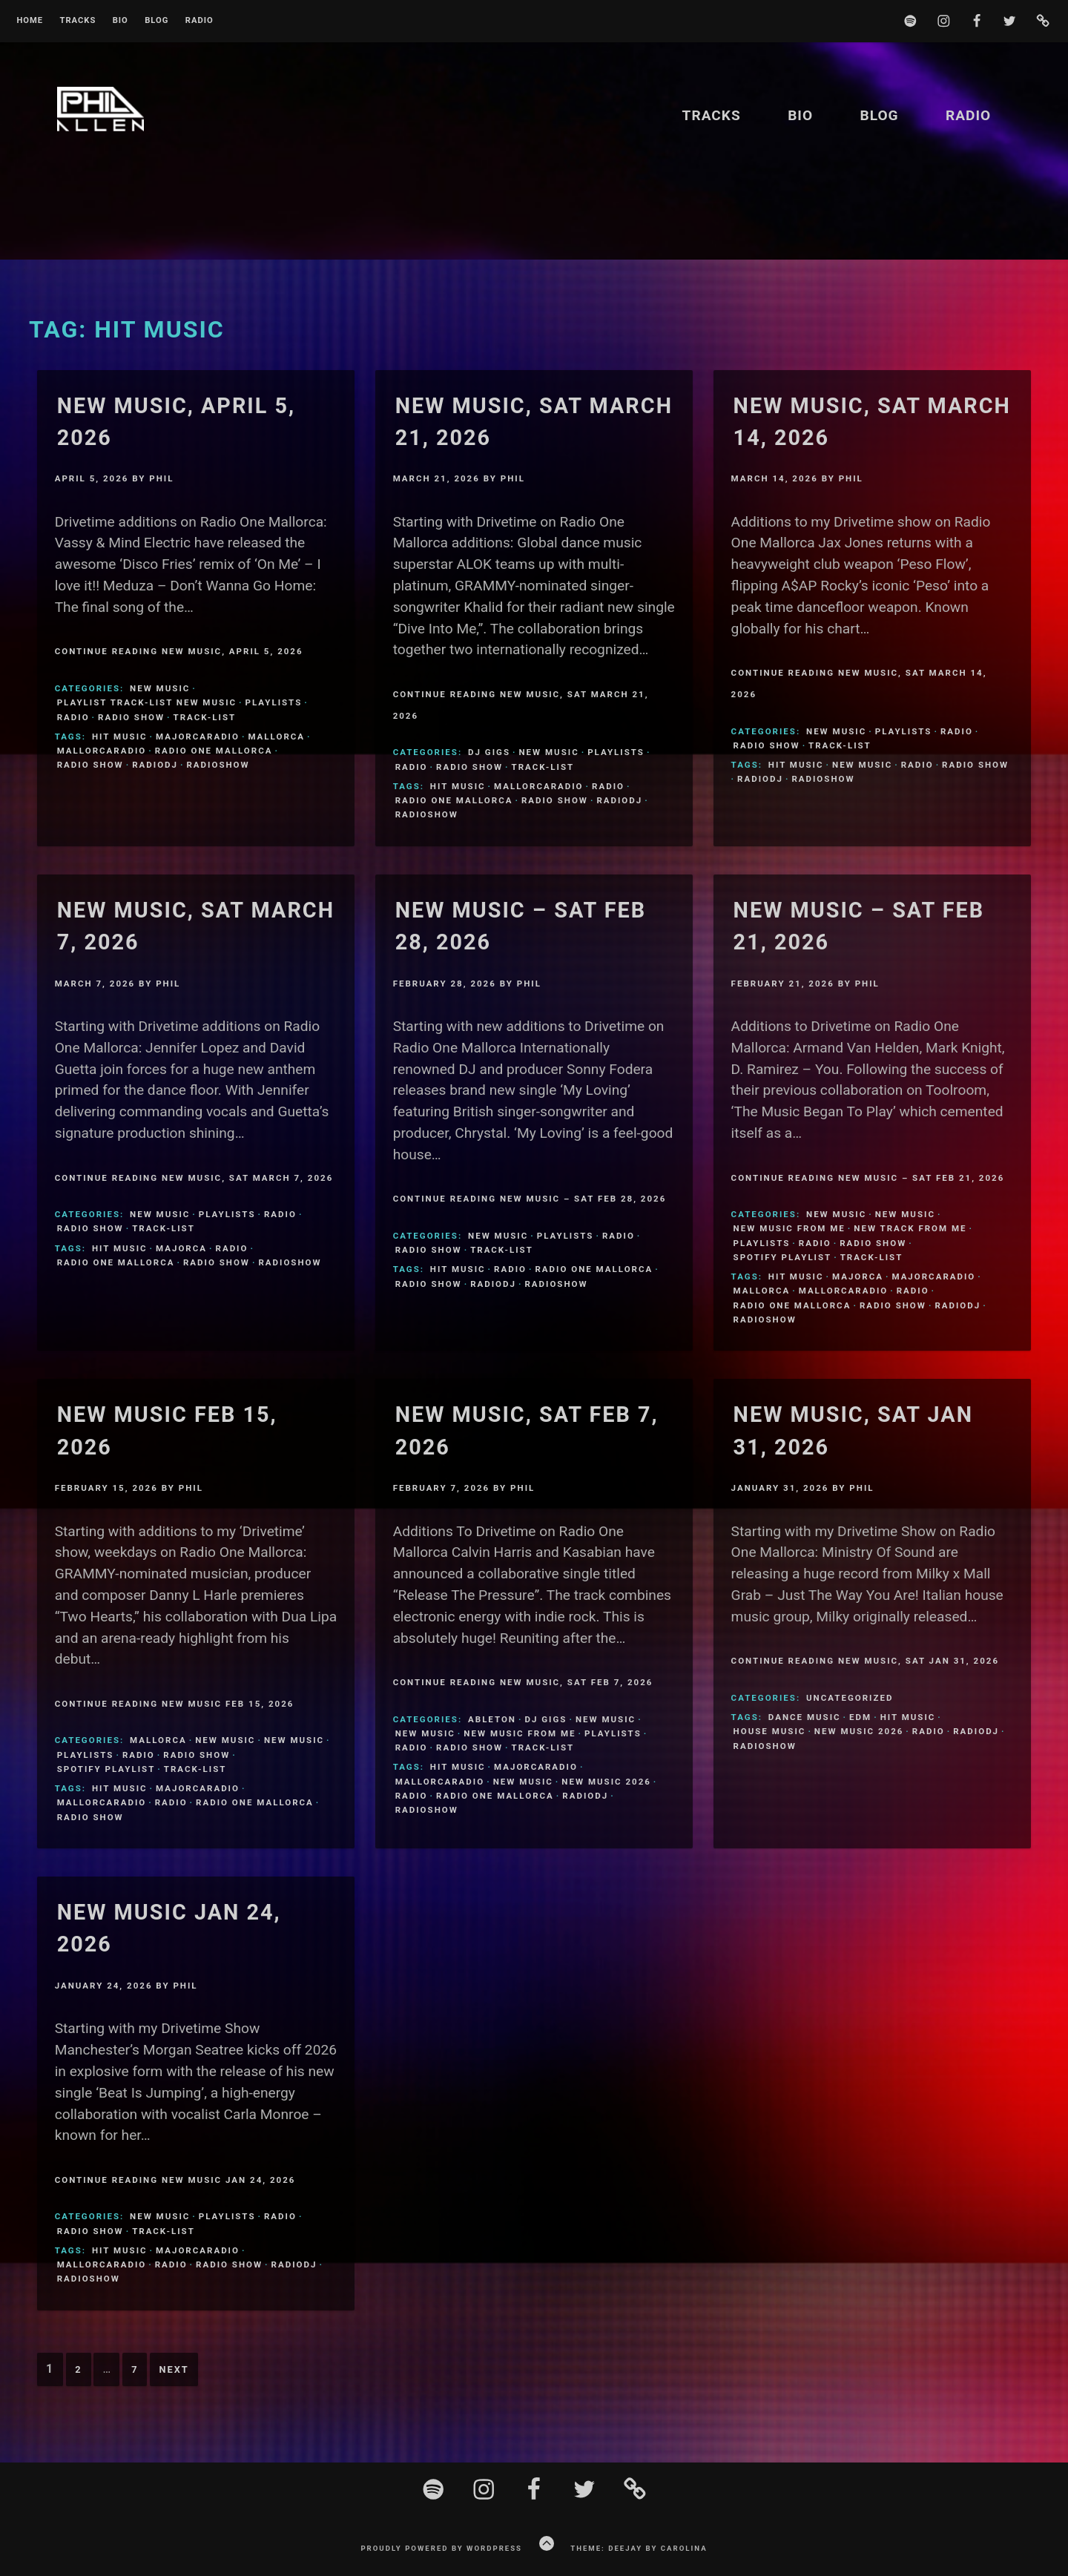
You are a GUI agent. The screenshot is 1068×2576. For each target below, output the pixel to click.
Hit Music (120, 736)
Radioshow (217, 765)
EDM (860, 1717)
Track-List (205, 717)
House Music (770, 1731)
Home (29, 20)
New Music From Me (790, 1228)
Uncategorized (849, 1698)
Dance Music (804, 1717)
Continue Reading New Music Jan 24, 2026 (175, 2180)
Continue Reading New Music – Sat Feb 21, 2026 (868, 1178)
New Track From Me (910, 1228)
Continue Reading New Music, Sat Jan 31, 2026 (865, 1661)
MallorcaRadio (102, 750)
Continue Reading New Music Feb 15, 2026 (174, 1704)
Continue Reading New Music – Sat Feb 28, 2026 (530, 1198)
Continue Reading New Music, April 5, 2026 (179, 651)
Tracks (77, 20)
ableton (492, 1719)
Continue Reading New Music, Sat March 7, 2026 (194, 1178)
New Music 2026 (606, 1781)
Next (173, 2369)
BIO (120, 20)
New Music (160, 688)
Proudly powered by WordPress (441, 2548)
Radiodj (155, 765)
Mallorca (276, 736)
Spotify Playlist (783, 1257)
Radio (199, 20)
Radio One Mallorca (214, 750)
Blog (156, 20)
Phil (161, 478)
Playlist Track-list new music (147, 702)
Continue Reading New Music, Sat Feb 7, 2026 (523, 1682)
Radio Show (131, 717)
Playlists (274, 702)
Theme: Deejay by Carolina (638, 2548)
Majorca (181, 1248)
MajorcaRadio (198, 736)
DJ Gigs (489, 752)
